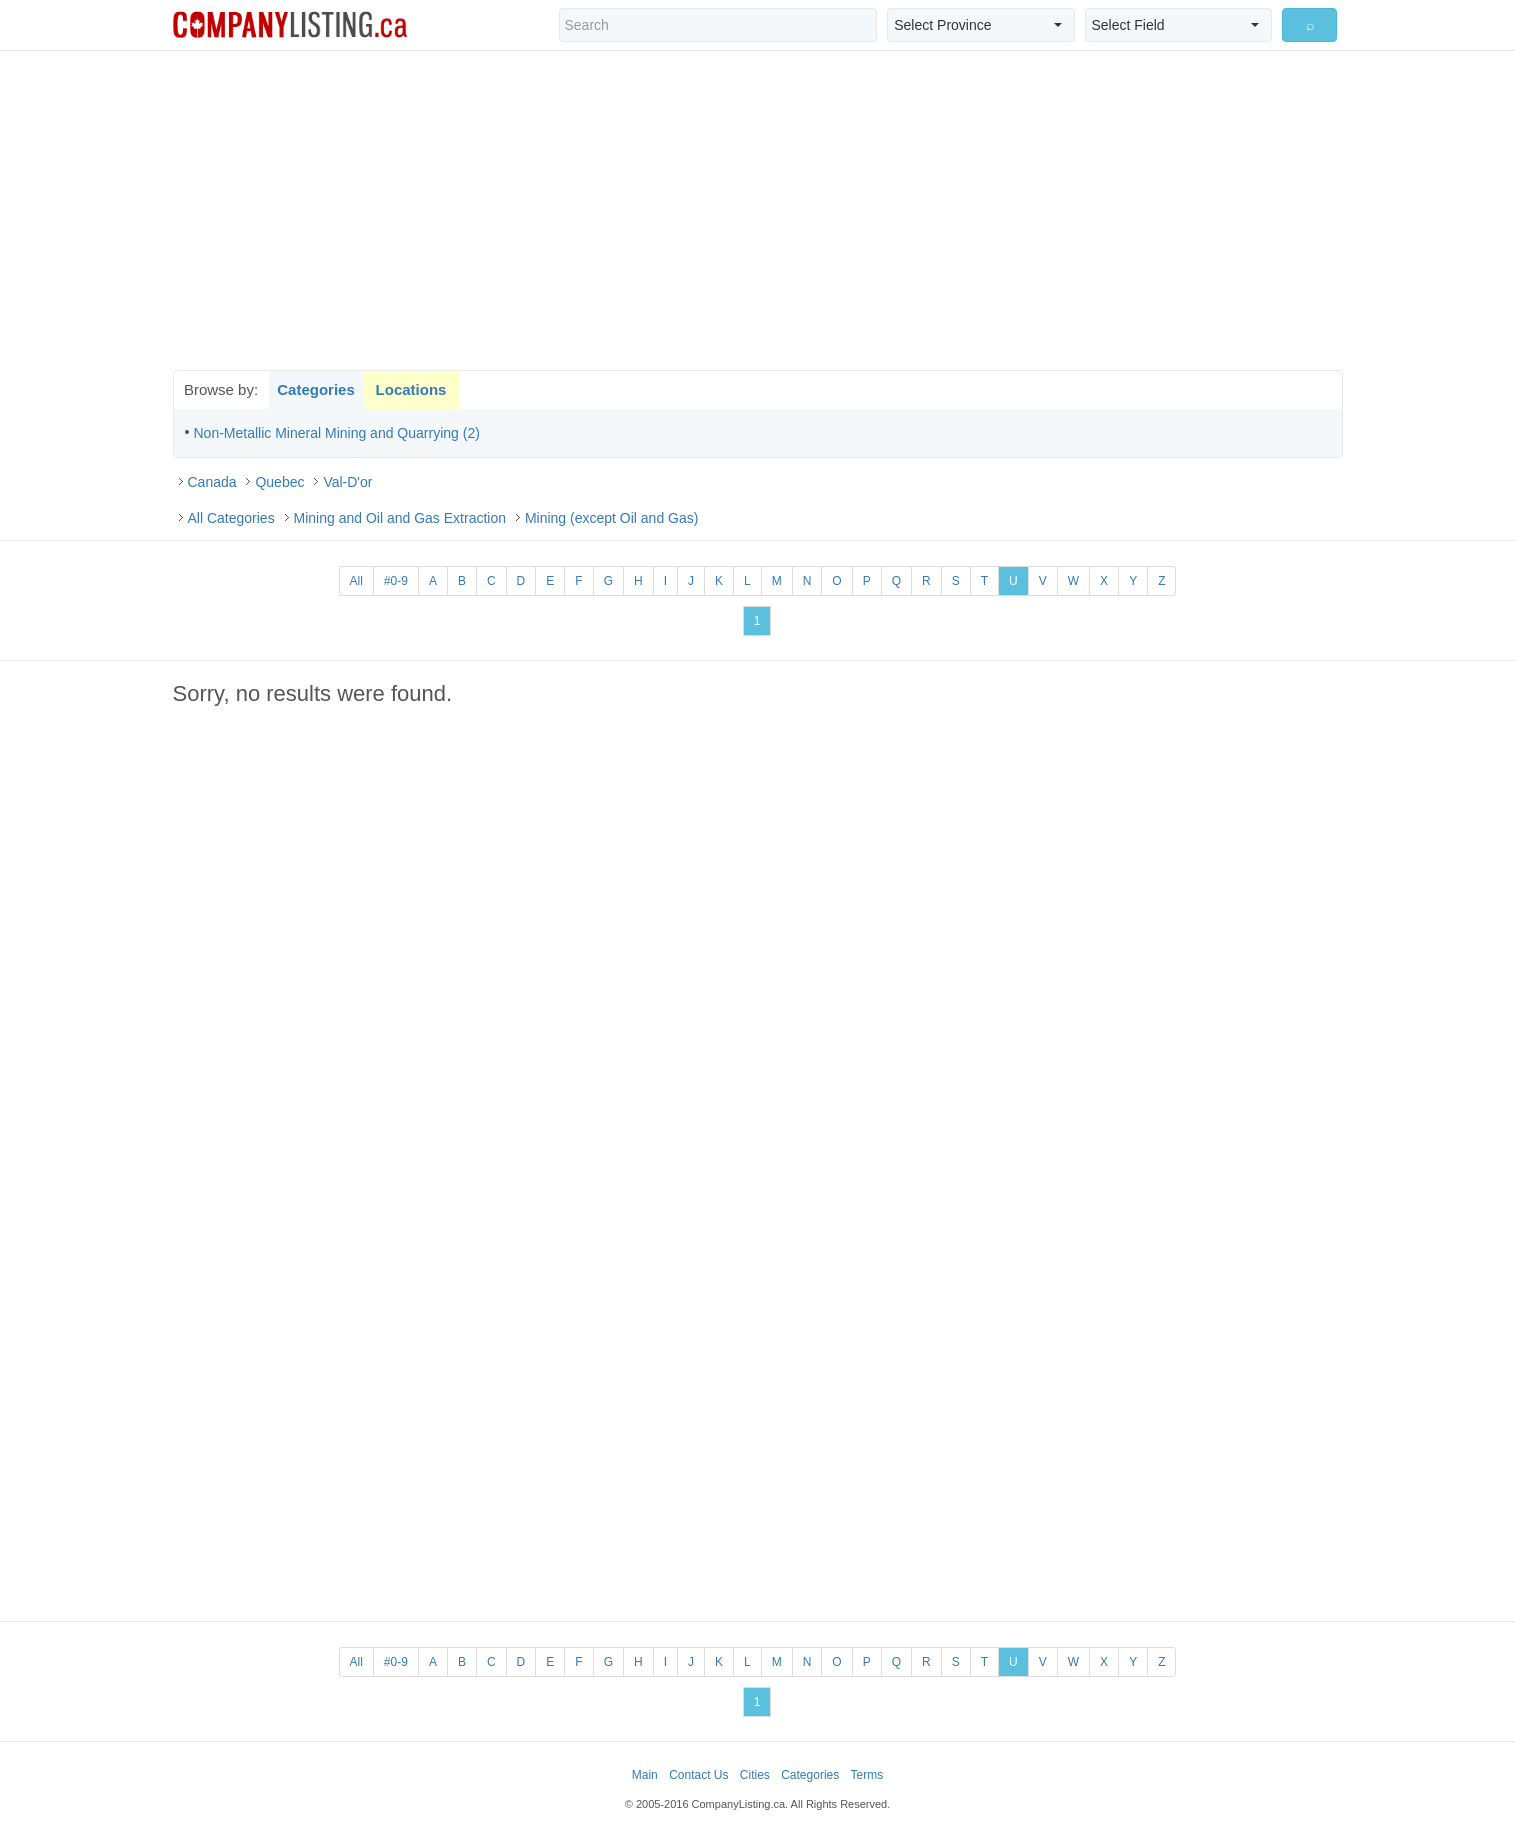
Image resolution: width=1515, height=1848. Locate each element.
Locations (411, 389)
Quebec (279, 482)
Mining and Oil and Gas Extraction (400, 518)
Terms (867, 1775)
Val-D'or (347, 482)
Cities (755, 1775)
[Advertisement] (758, 210)
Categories (316, 389)
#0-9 (396, 581)
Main (645, 1775)
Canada (212, 482)
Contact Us (698, 1775)
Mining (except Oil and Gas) (612, 518)
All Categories (231, 518)
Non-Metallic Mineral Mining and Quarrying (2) (337, 433)
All (356, 581)
